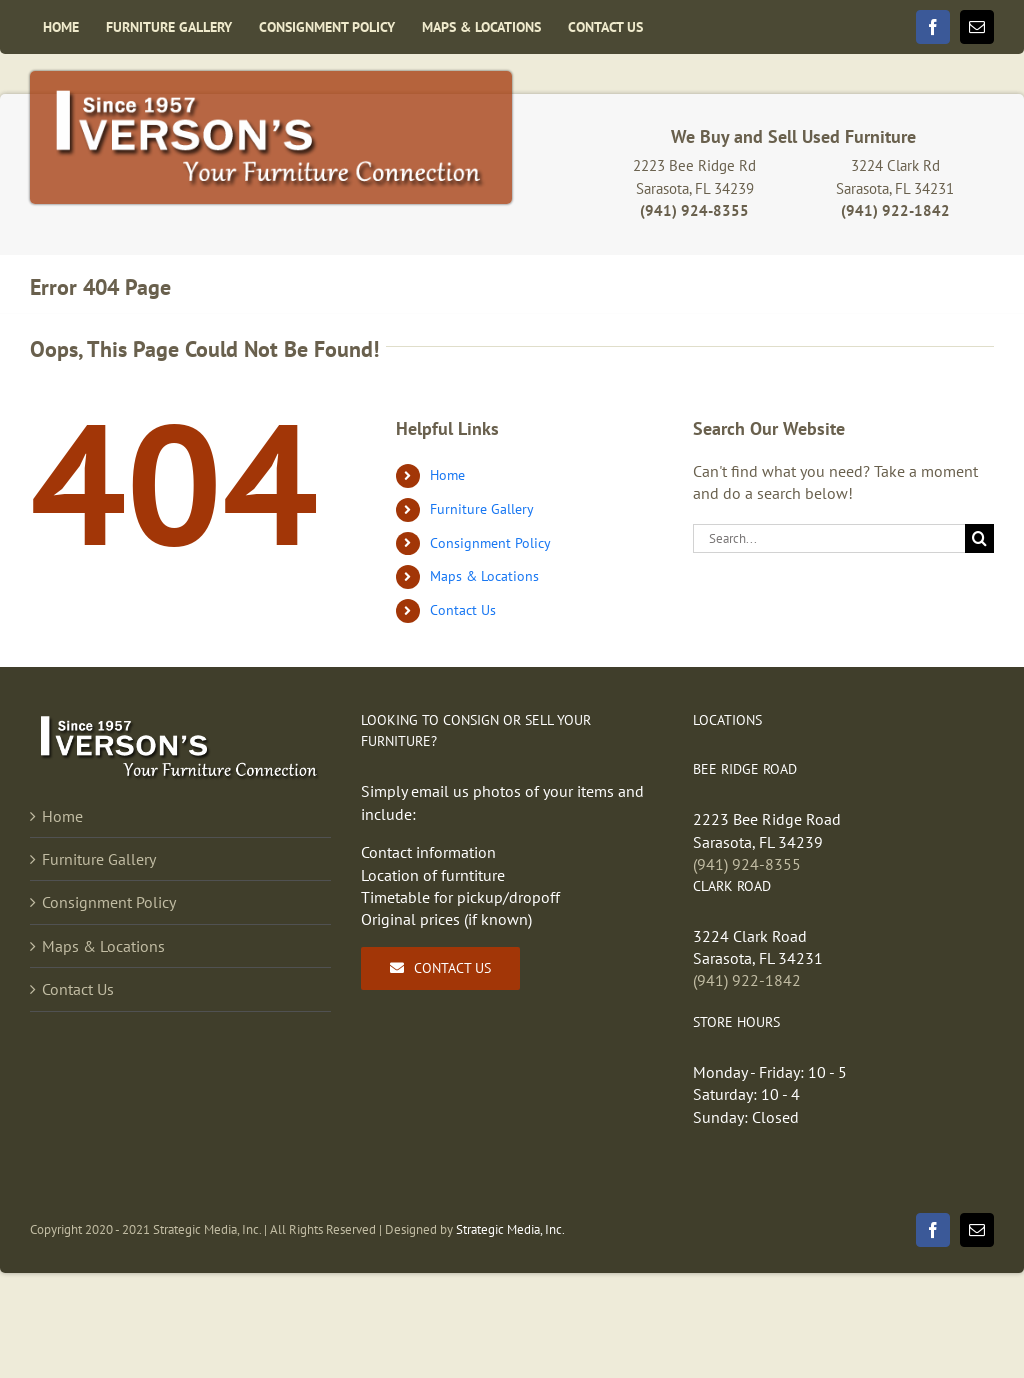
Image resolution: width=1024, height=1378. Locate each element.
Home (447, 475)
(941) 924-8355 (747, 864)
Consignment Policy (490, 543)
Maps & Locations (484, 576)
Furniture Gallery (482, 509)
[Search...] (829, 538)
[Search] (979, 538)
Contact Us (463, 610)
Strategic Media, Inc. (510, 1229)
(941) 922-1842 (747, 980)
